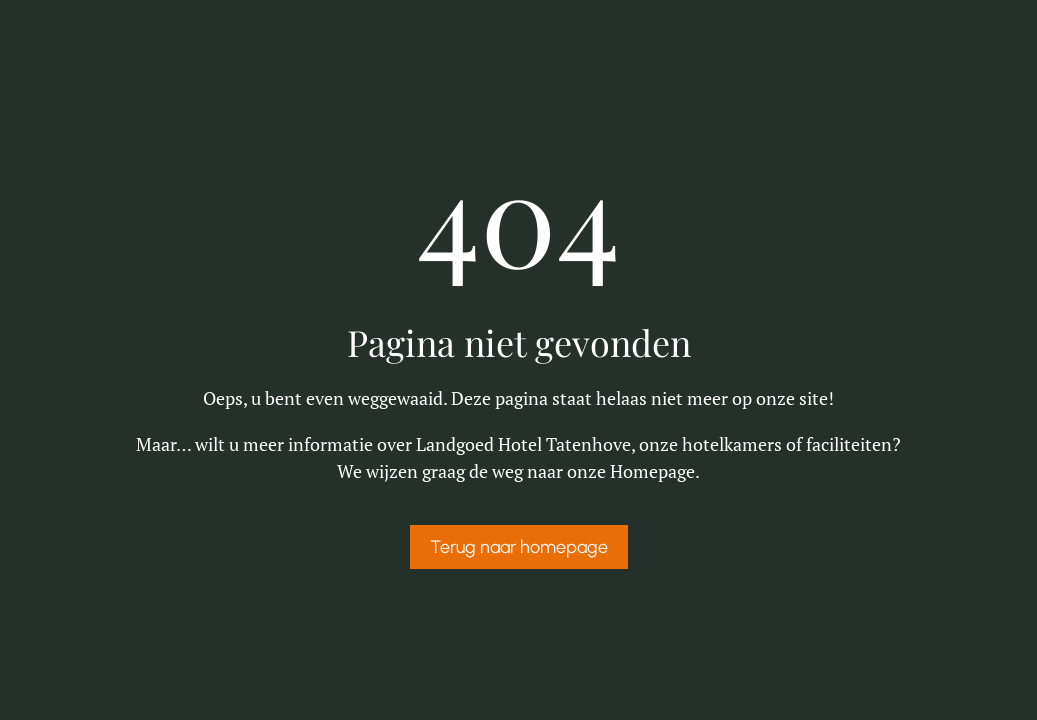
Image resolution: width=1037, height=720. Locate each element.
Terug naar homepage (519, 547)
